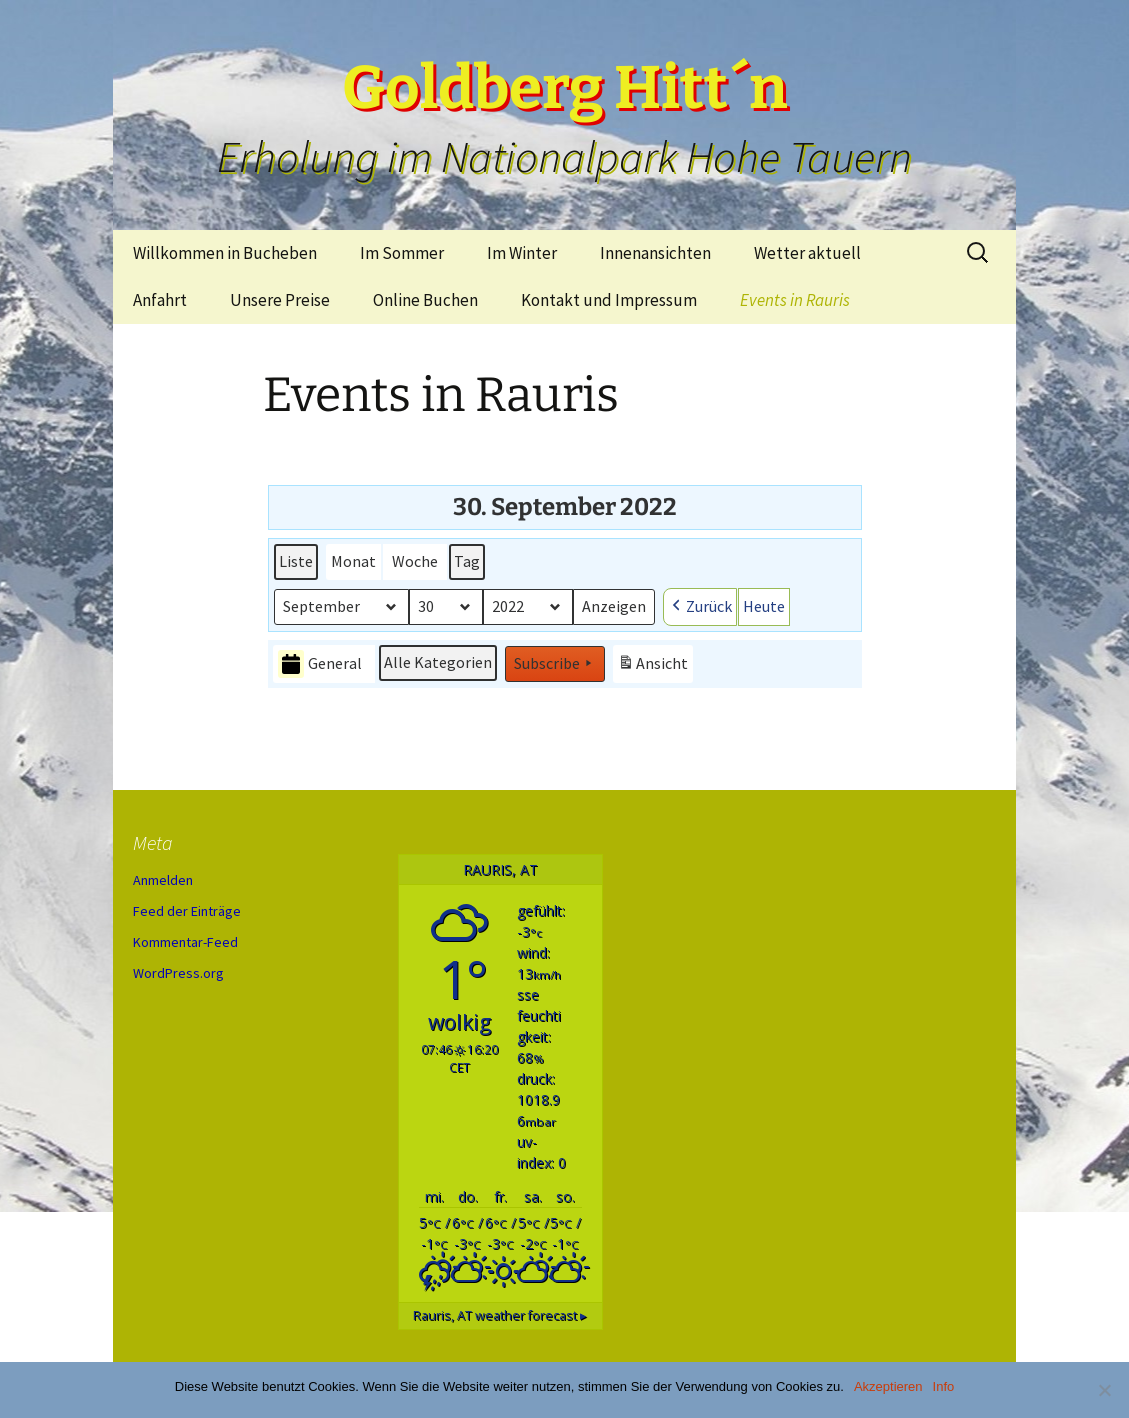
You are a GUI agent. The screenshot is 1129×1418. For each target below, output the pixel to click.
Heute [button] (764, 606)
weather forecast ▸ (500, 1315)
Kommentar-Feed (185, 942)
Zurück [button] (700, 607)
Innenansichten (655, 253)
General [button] (320, 664)
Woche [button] (415, 561)
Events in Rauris (795, 300)
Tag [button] (467, 561)
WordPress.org (178, 973)
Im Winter (522, 253)
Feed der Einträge (187, 911)
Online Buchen (425, 300)
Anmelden (163, 880)
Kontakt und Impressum (609, 300)
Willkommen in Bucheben (225, 253)
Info (944, 1386)
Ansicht (655, 666)
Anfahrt (160, 300)
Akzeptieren (888, 1386)
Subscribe (555, 664)
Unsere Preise (280, 300)
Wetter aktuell (807, 253)
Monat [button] (353, 561)
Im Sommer (402, 253)
